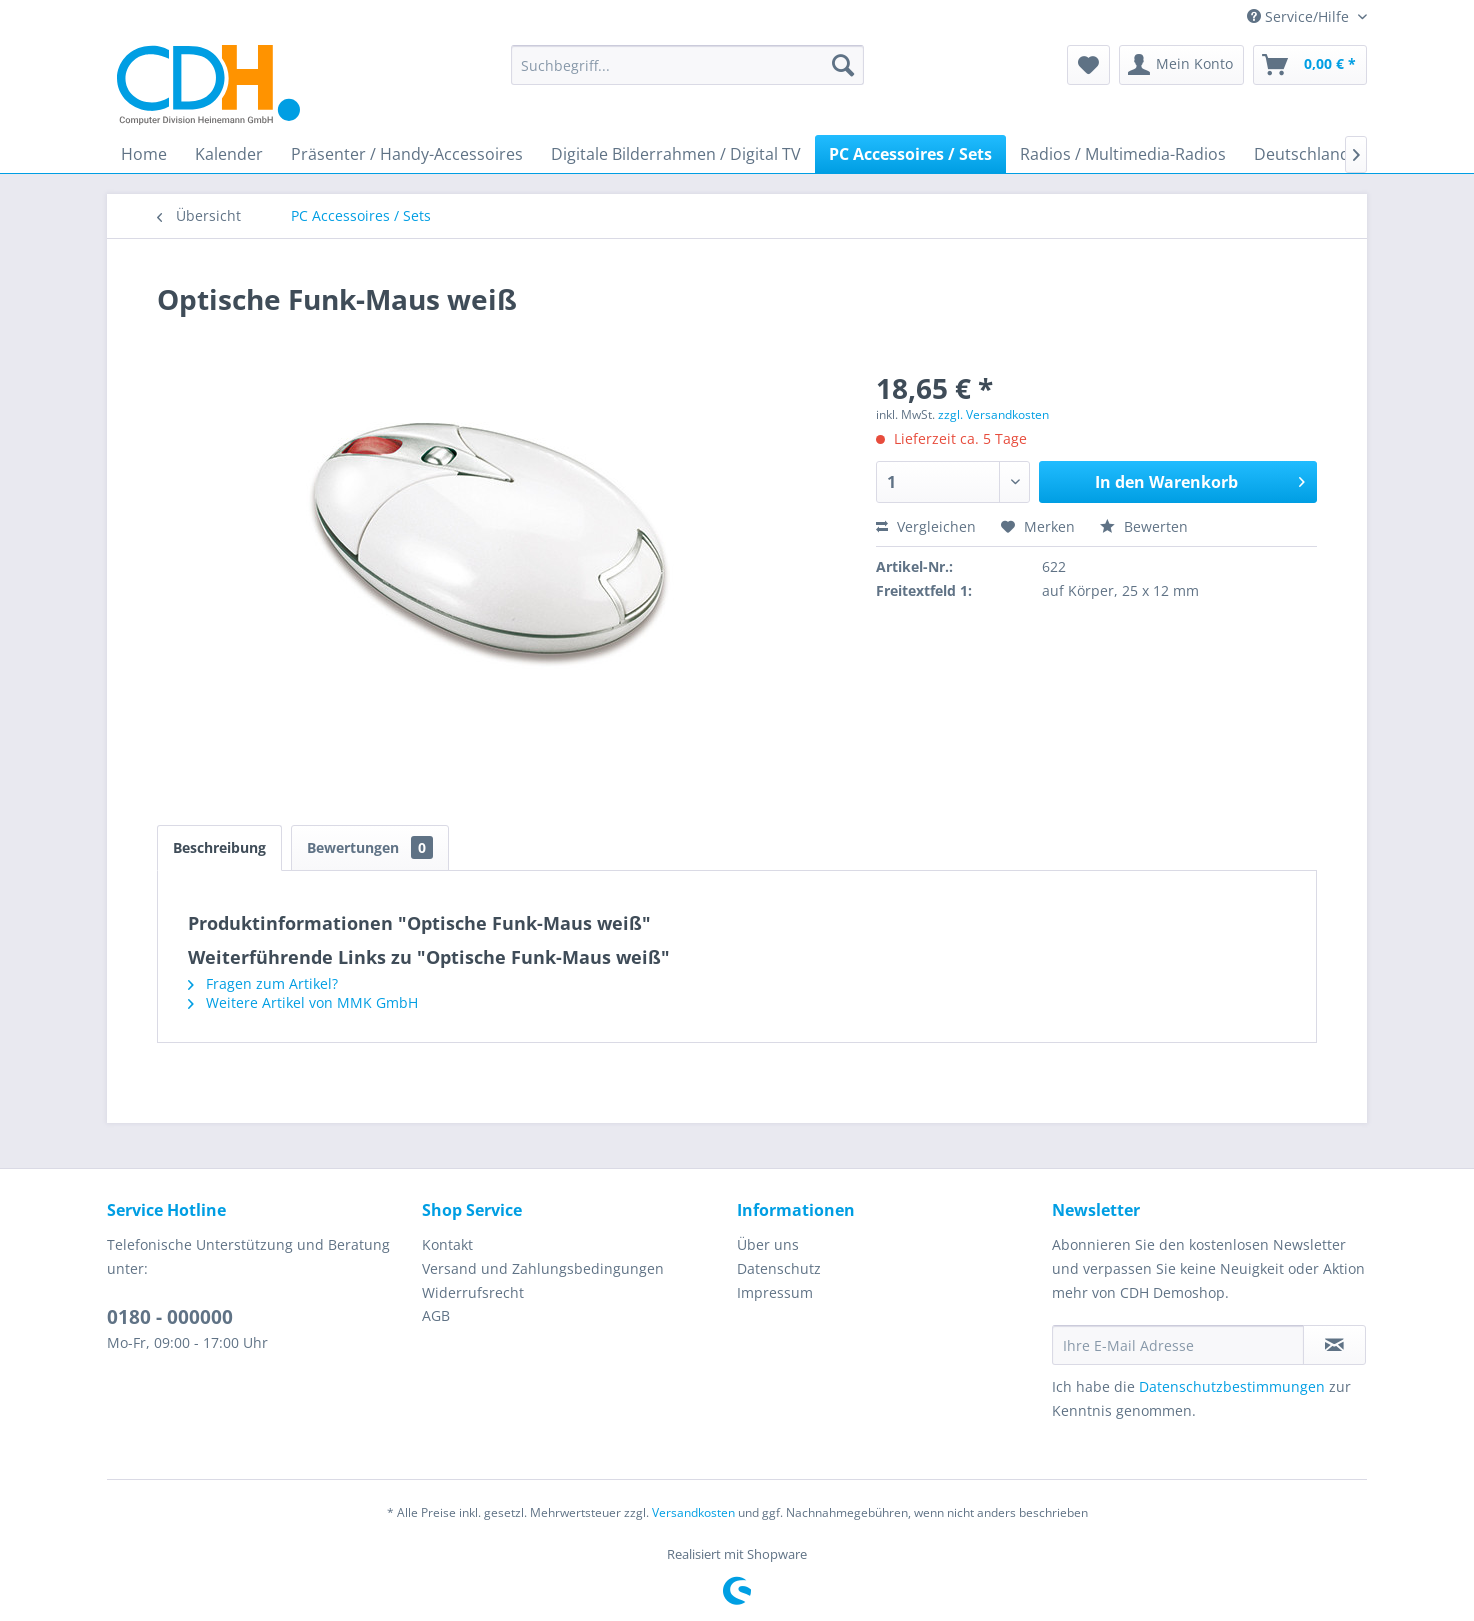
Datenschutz (779, 1268)
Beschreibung (219, 847)
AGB (436, 1315)
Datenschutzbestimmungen (1232, 1386)
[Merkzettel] (1088, 65)
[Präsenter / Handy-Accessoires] (407, 154)
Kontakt (447, 1244)
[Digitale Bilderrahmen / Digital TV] (676, 154)
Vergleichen (926, 526)
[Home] (144, 154)
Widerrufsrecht (473, 1292)
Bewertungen (370, 847)
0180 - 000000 (170, 1317)
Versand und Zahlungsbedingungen (543, 1268)
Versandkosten (693, 1512)
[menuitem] (687, 65)
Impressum (775, 1292)
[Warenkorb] (1310, 65)
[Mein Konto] (1181, 65)
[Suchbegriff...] (687, 65)
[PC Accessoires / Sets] (910, 154)
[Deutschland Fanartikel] (1341, 154)
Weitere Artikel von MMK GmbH (303, 1002)
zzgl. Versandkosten (993, 414)
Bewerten (1144, 526)
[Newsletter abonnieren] (1334, 1345)
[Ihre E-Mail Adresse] (1178, 1345)
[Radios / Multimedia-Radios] (1123, 154)
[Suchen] (843, 65)
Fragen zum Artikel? (263, 983)
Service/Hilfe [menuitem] (1300, 16)
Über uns (768, 1244)
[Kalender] (229, 154)
